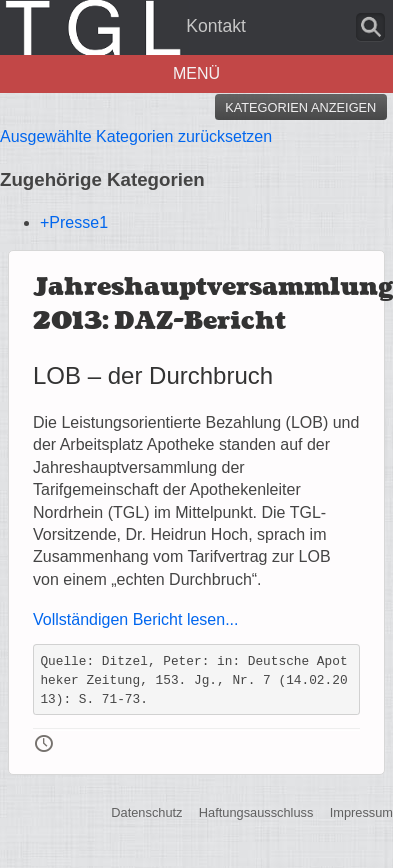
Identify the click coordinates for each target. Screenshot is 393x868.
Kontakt (216, 26)
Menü (196, 73)
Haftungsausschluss (256, 812)
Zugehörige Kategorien (102, 179)
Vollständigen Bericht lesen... (135, 619)
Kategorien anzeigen (300, 107)
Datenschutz (146, 812)
